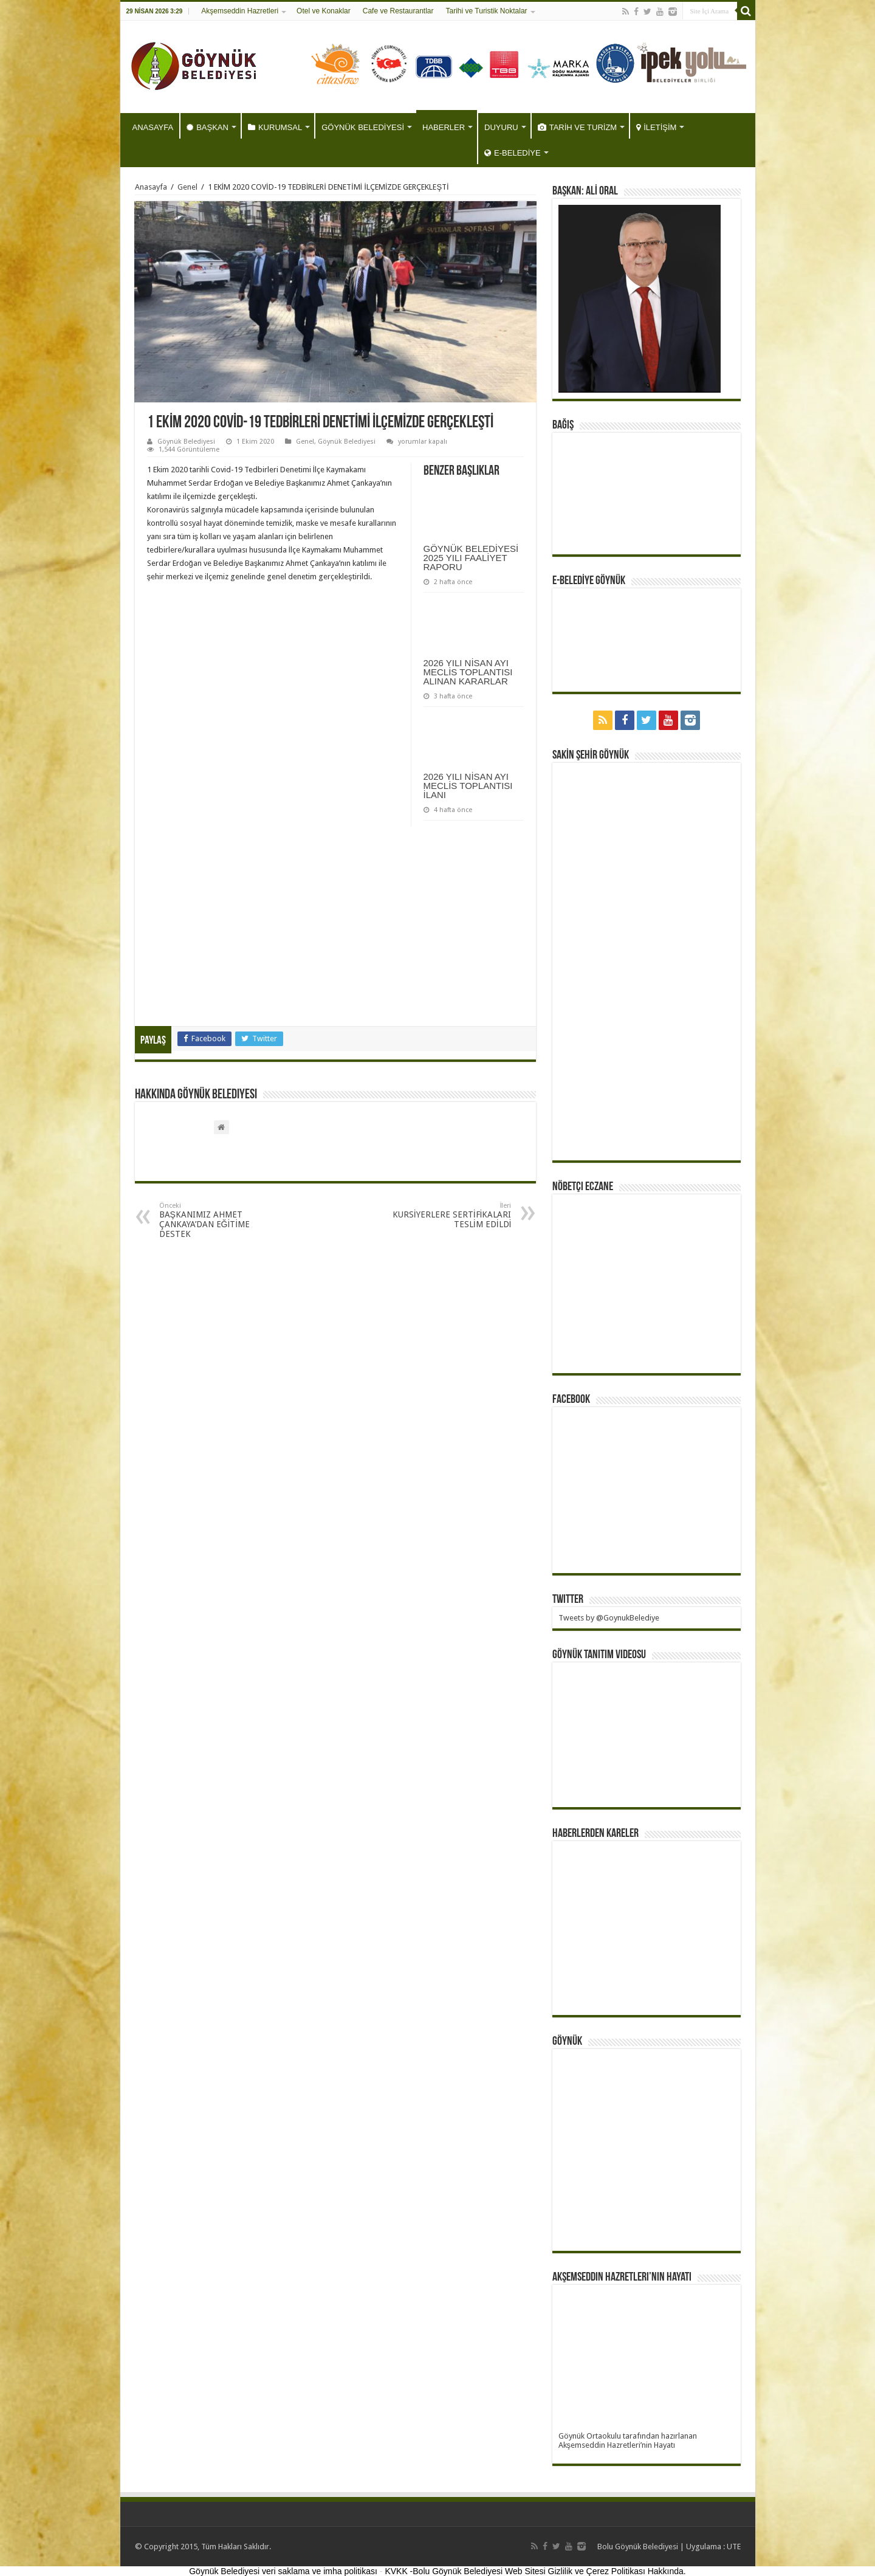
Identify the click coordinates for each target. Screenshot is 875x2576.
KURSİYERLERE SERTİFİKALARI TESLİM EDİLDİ (449, 1215)
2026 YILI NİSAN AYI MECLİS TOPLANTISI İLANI (468, 785)
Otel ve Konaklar (324, 11)
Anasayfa (151, 186)
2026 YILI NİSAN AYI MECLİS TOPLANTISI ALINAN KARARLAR (468, 672)
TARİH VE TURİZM (577, 127)
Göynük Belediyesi (186, 442)
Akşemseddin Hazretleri (239, 11)
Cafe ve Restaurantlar (398, 11)
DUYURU (501, 127)
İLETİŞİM (656, 127)
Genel (187, 186)
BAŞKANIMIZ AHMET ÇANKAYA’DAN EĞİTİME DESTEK (221, 1220)
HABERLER (443, 127)
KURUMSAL (275, 127)
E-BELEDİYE (512, 152)
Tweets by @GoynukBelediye (608, 1617)
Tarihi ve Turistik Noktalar (486, 11)
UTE (734, 2546)
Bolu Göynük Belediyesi (637, 2546)
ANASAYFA (153, 127)
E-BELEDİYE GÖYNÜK (588, 581)
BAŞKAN (207, 127)
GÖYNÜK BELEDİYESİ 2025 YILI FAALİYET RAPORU (471, 557)
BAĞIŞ (563, 425)
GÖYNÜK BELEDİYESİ (362, 127)
